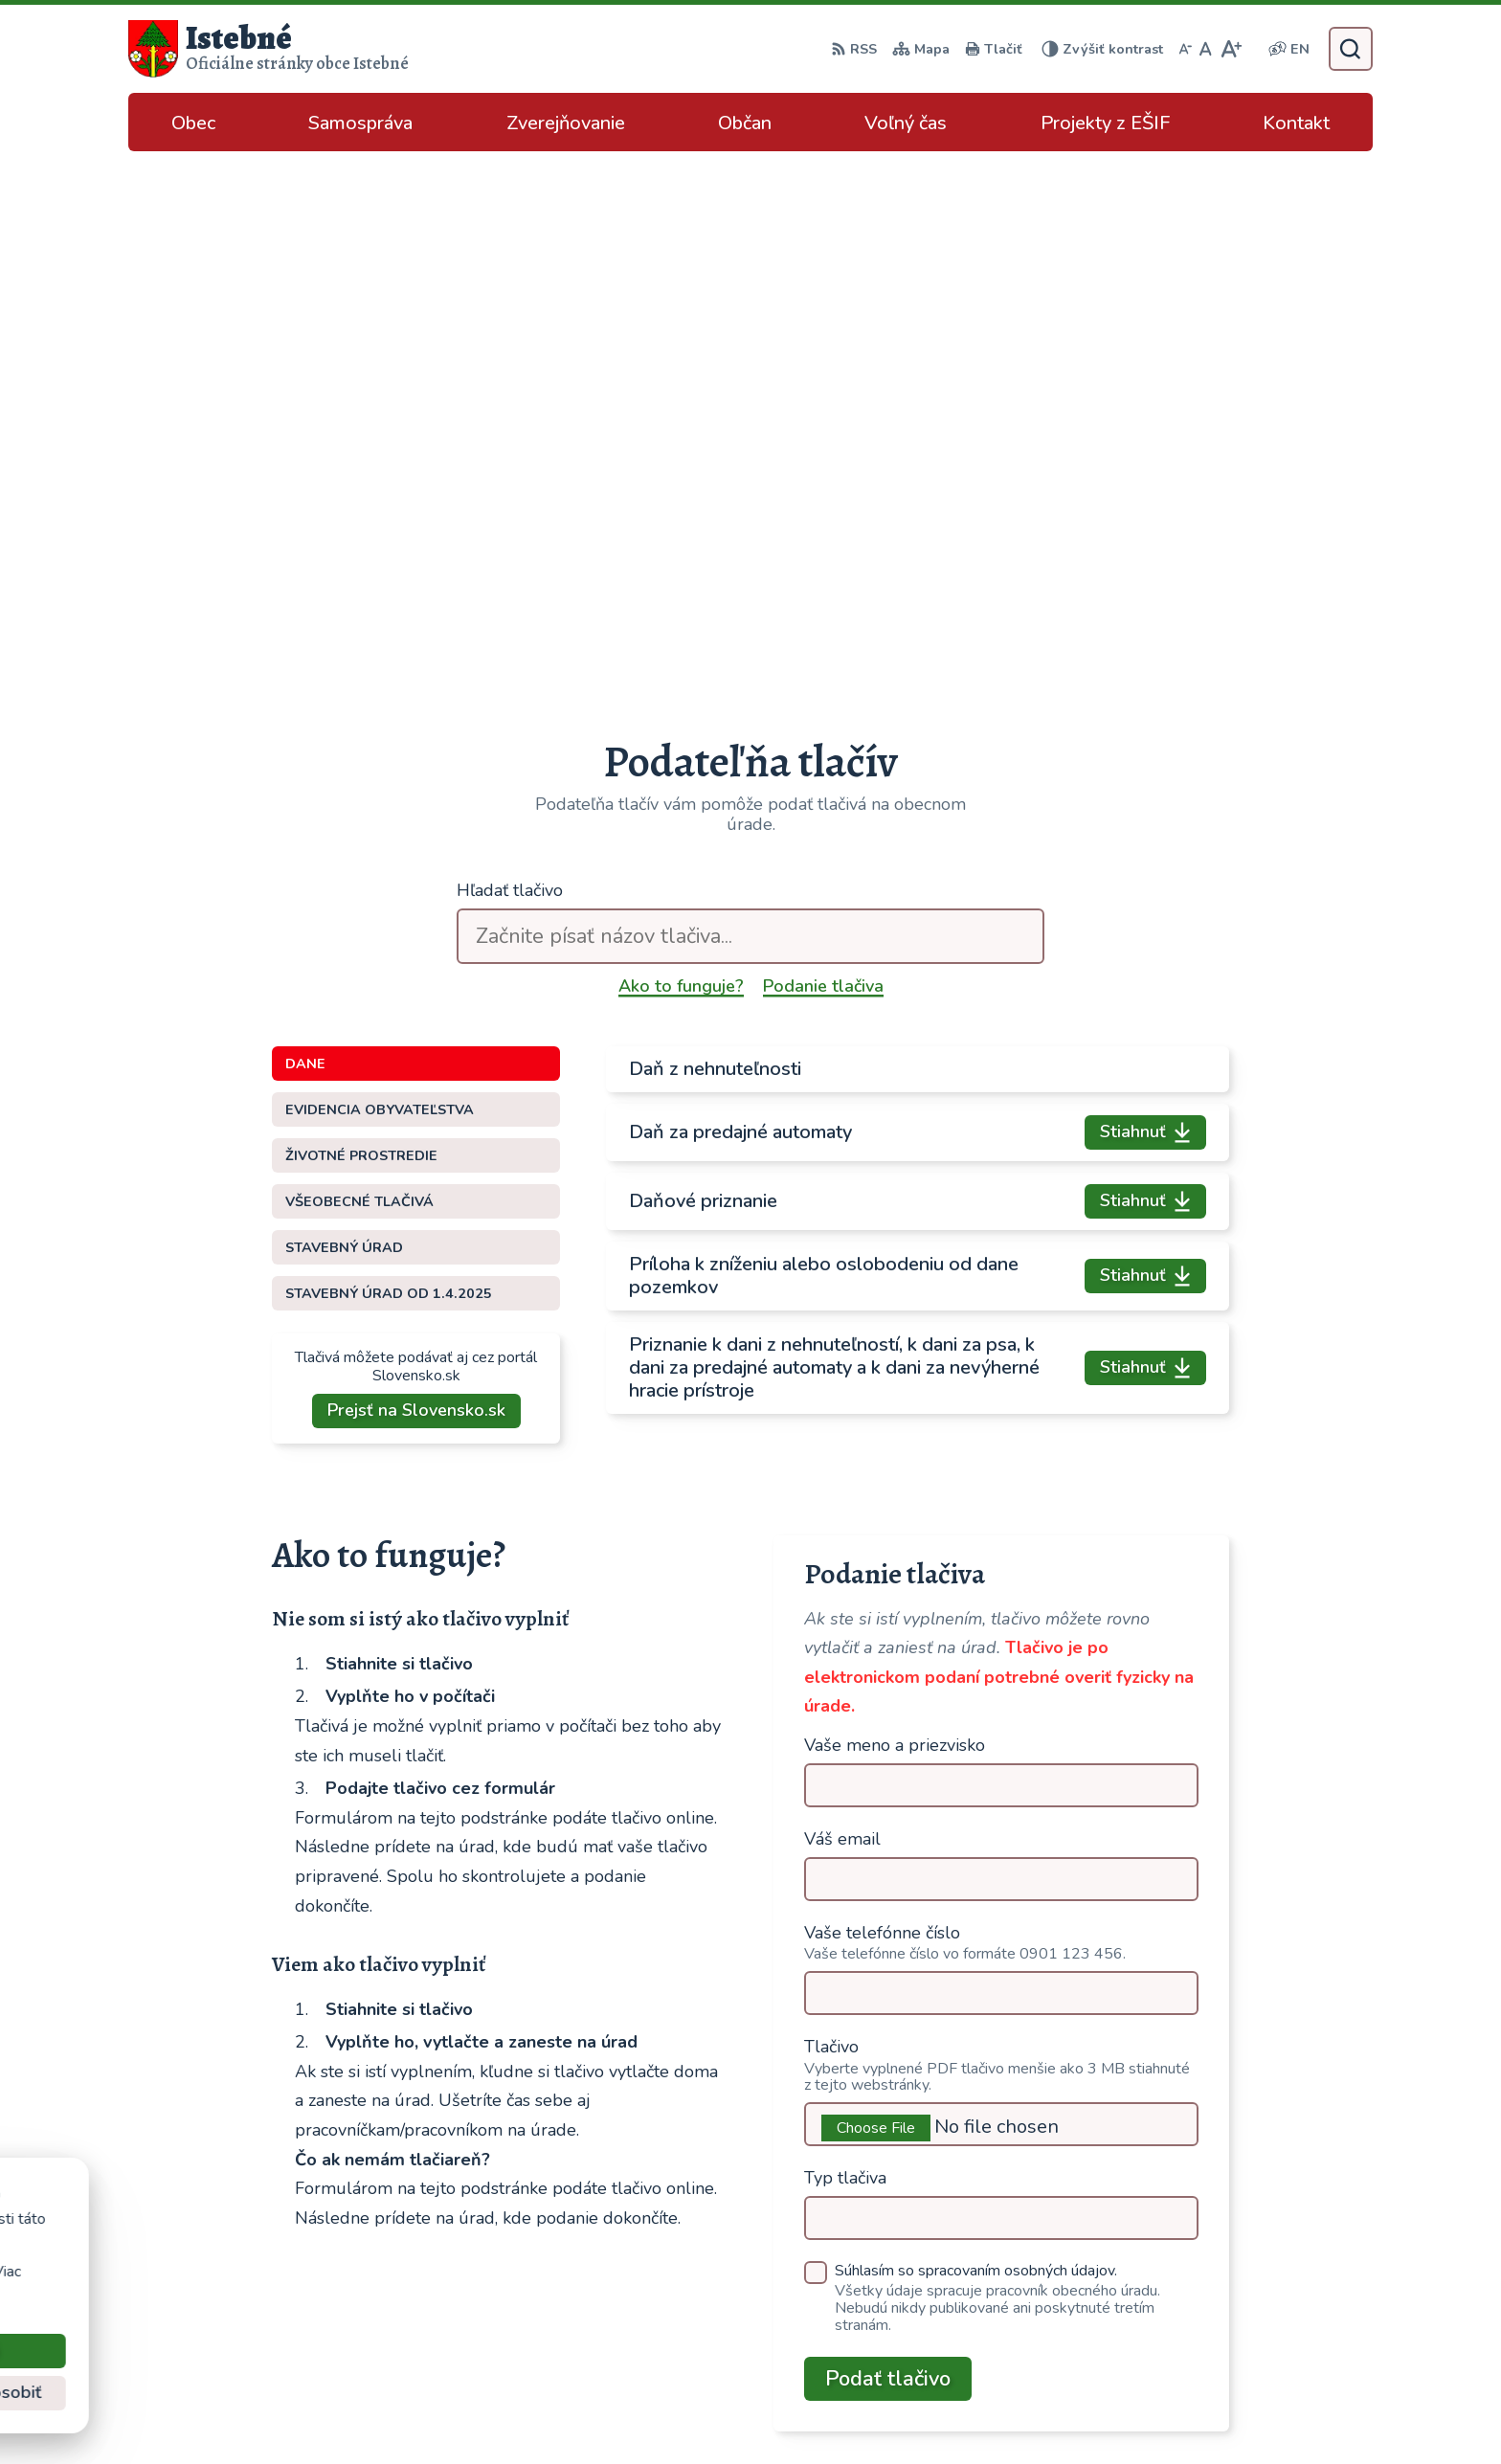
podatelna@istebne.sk (1248, 2304)
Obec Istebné (1080, 2412)
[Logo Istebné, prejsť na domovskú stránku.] (268, 49)
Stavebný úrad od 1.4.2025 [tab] (388, 760)
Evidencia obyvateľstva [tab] (379, 576)
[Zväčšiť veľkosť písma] (1230, 49)
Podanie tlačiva (823, 452)
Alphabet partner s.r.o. (828, 2412)
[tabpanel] (917, 697)
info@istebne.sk (1226, 2281)
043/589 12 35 (1224, 2258)
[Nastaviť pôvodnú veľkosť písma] (1206, 49)
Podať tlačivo (888, 1845)
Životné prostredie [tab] (361, 622)
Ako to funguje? (681, 452)
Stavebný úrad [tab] (344, 714)
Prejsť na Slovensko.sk (416, 876)
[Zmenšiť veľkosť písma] (1185, 49)
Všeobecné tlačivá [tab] (359, 668)
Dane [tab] (305, 530)
